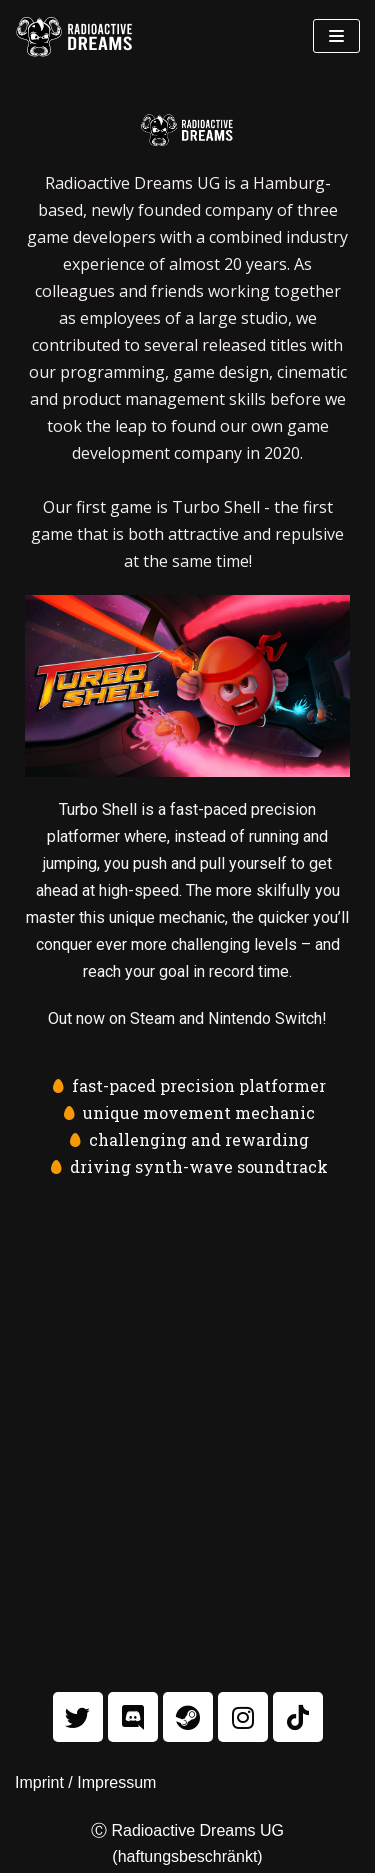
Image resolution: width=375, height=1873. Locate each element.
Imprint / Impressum (85, 1782)
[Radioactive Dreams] (75, 36)
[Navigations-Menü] (336, 36)
